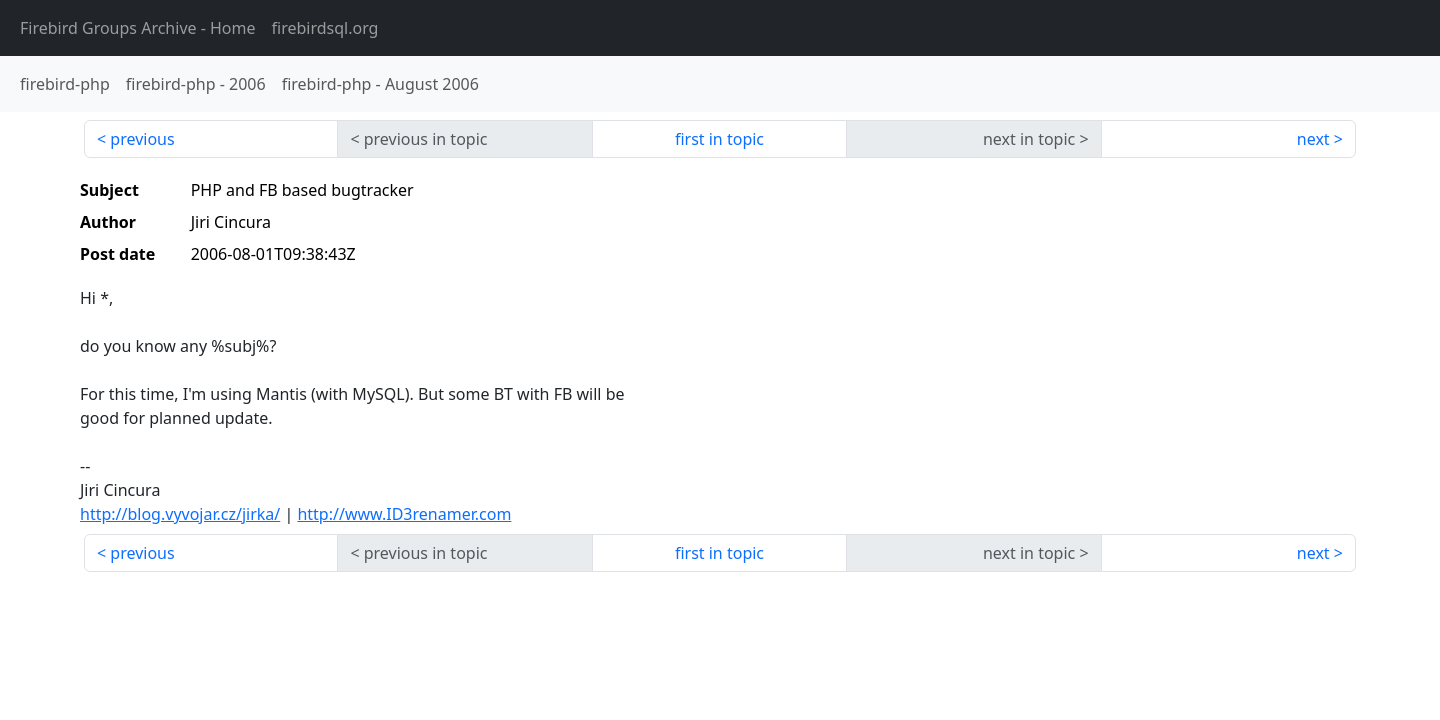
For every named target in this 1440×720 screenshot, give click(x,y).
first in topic (719, 139)
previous (142, 139)
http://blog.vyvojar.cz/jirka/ (180, 514)
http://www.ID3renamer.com (404, 514)
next (1313, 139)
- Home (138, 28)
